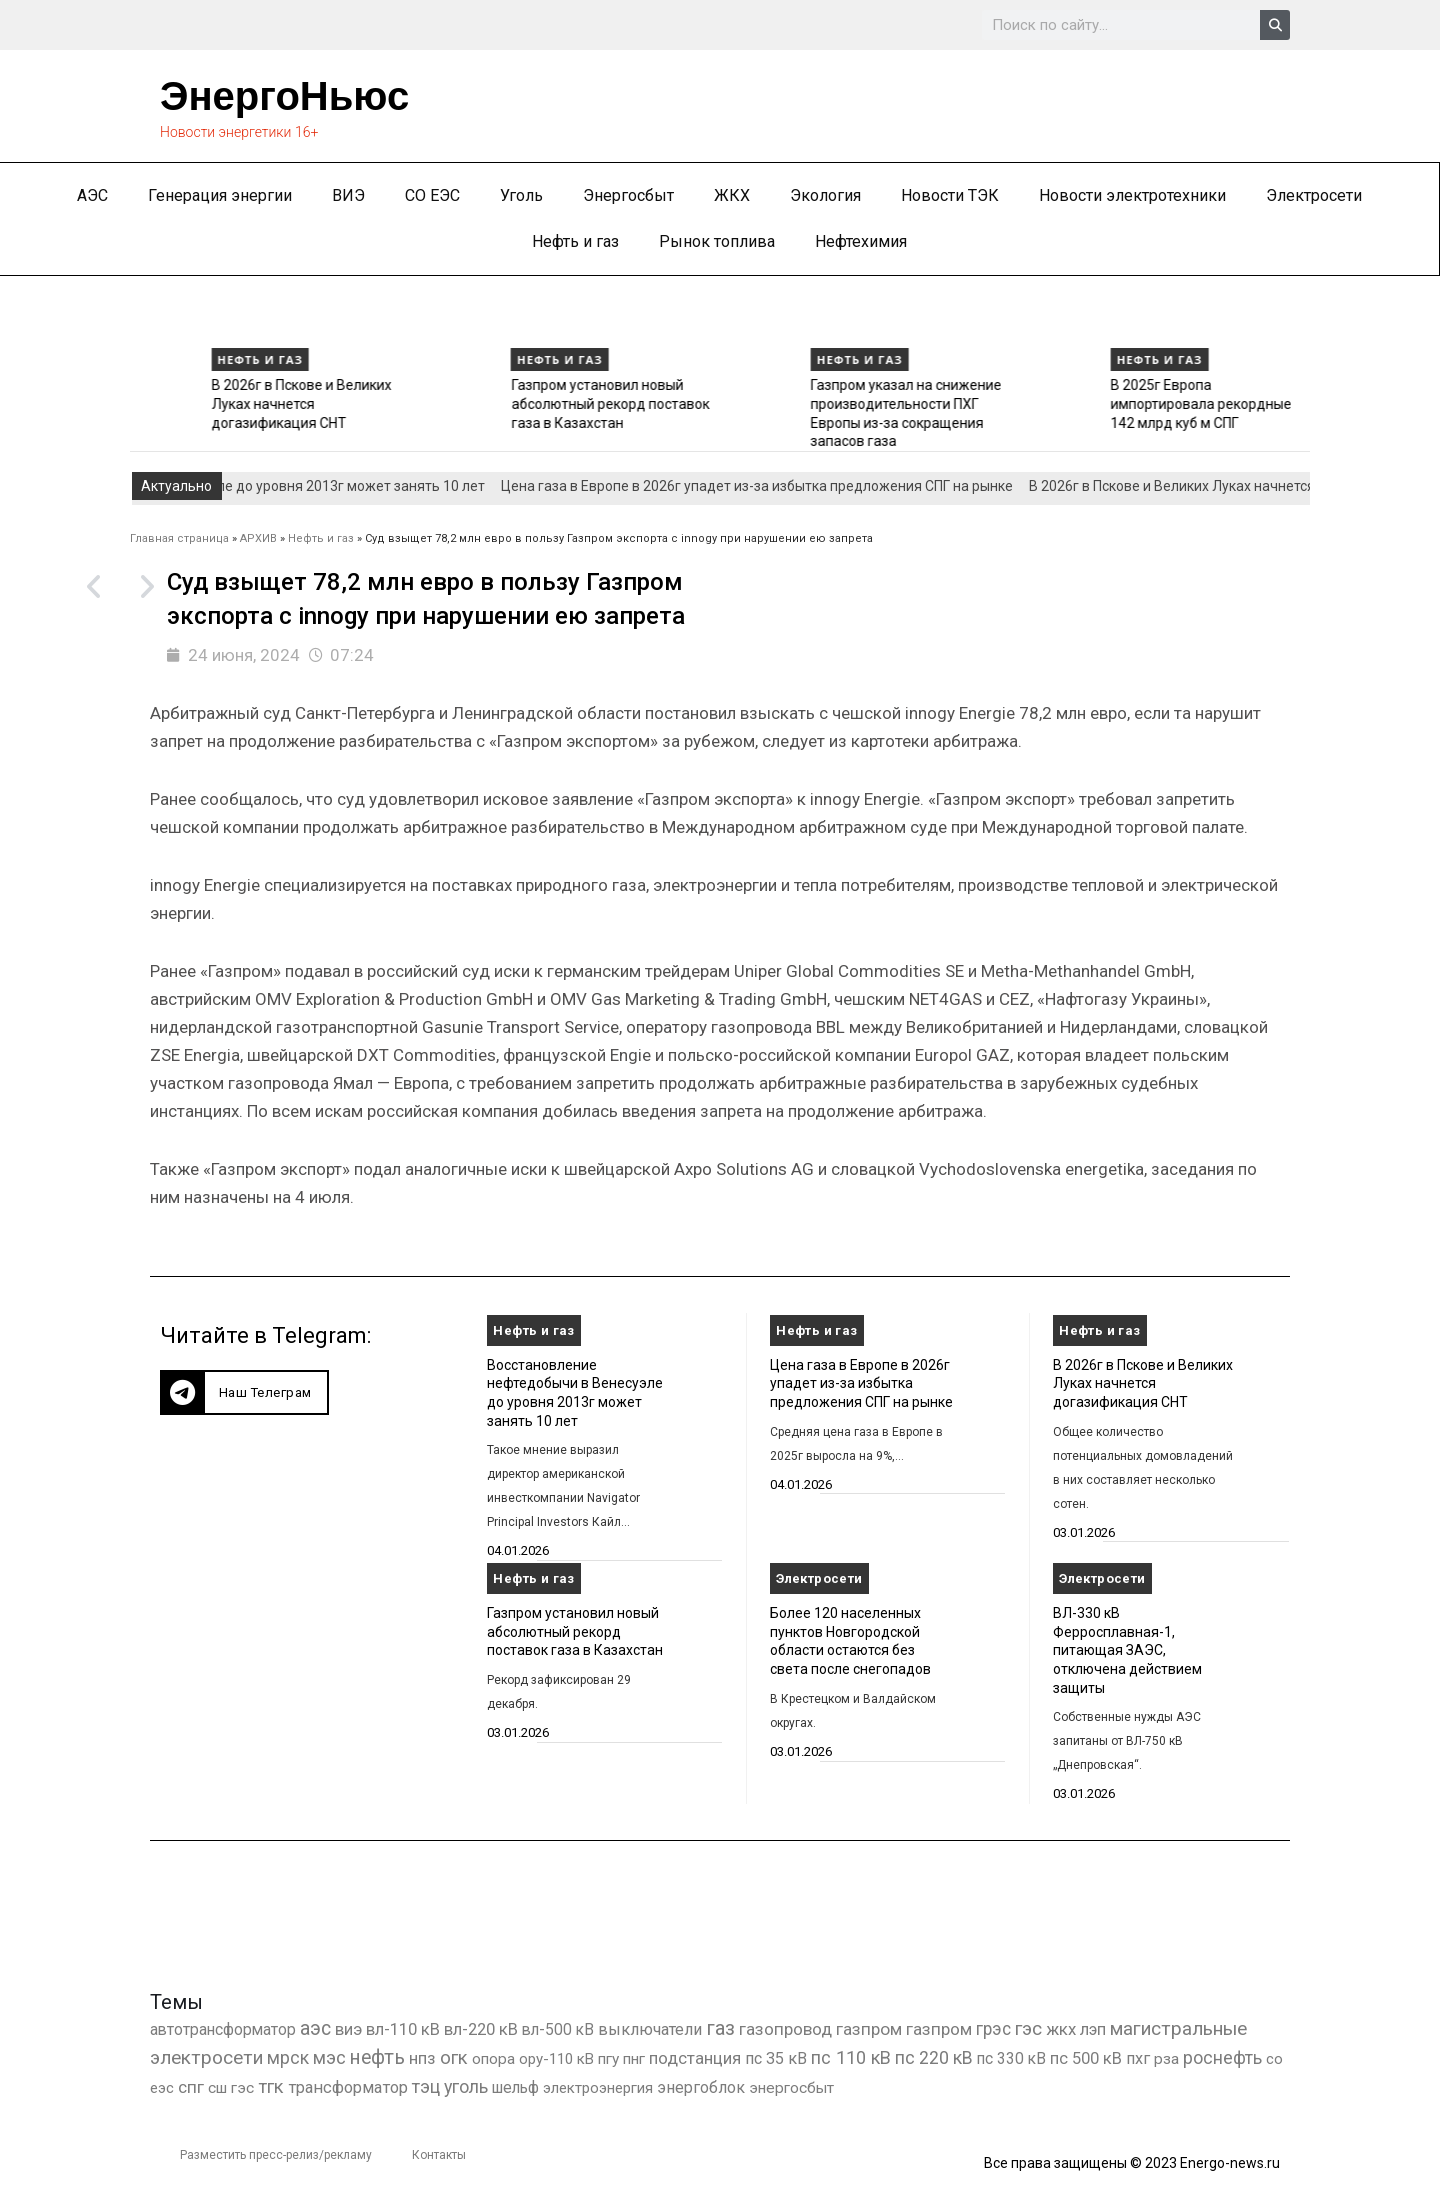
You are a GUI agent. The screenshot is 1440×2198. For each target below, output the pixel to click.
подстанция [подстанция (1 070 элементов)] (695, 2058)
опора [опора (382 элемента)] (493, 2059)
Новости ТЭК (950, 195)
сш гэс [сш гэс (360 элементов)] (231, 2088)
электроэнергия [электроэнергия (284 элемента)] (598, 2088)
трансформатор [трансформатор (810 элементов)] (348, 2087)
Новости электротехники (1132, 195)
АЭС (92, 195)
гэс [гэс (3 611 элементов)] (1028, 2029)
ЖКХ (732, 195)
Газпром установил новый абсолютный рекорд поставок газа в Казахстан (809, 403)
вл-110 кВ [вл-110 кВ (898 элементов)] (403, 2029)
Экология (825, 195)
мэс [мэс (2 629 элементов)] (329, 2057)
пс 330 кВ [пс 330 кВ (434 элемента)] (1011, 2058)
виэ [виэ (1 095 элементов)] (348, 2029)
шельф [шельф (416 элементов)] (515, 2088)
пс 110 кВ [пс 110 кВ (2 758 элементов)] (851, 2057)
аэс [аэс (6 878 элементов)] (315, 2028)
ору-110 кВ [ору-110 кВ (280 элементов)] (556, 2059)
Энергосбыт (628, 195)
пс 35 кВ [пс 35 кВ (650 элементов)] (776, 2058)
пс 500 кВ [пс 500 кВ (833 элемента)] (1086, 2058)
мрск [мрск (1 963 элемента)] (288, 2058)
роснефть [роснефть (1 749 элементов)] (1222, 2058)
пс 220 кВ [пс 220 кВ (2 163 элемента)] (934, 2057)
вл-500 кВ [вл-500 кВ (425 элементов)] (558, 2029)
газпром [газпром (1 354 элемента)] (939, 2029)
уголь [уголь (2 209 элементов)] (466, 2086)
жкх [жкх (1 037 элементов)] (1061, 2029)
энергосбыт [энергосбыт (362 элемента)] (791, 2088)
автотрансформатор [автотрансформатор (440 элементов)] (223, 2029)
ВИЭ (348, 195)
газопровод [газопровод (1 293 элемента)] (785, 2029)
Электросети (1314, 195)
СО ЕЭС (432, 195)
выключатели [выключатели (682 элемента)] (650, 2029)
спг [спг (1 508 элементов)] (191, 2087)
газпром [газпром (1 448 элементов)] (869, 2029)
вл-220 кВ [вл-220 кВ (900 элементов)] (481, 2029)
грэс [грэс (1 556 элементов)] (993, 2029)
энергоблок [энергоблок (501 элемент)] (701, 2087)
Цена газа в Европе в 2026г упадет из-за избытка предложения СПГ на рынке (201, 403)
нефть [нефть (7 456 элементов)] (377, 2057)
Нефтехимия (861, 241)
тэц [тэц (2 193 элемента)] (426, 2086)
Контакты (439, 2155)
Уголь (521, 195)
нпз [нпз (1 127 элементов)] (422, 2058)
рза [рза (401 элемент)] (1166, 2059)
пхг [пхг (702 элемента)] (1138, 2058)
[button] (244, 1392)
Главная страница (179, 538)
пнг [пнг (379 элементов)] (634, 2059)
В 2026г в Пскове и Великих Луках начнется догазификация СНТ (500, 403)
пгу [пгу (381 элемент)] (608, 2059)
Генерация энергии (220, 195)
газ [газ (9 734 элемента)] (720, 2028)
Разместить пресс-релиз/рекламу (276, 2155)
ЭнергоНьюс (284, 96)
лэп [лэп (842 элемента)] (1093, 2029)
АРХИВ (258, 538)
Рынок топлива (717, 241)
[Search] (1275, 25)
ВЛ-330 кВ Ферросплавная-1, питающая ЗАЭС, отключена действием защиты (1127, 1650)
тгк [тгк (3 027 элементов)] (271, 2086)
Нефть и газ (575, 241)
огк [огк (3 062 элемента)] (454, 2057)
